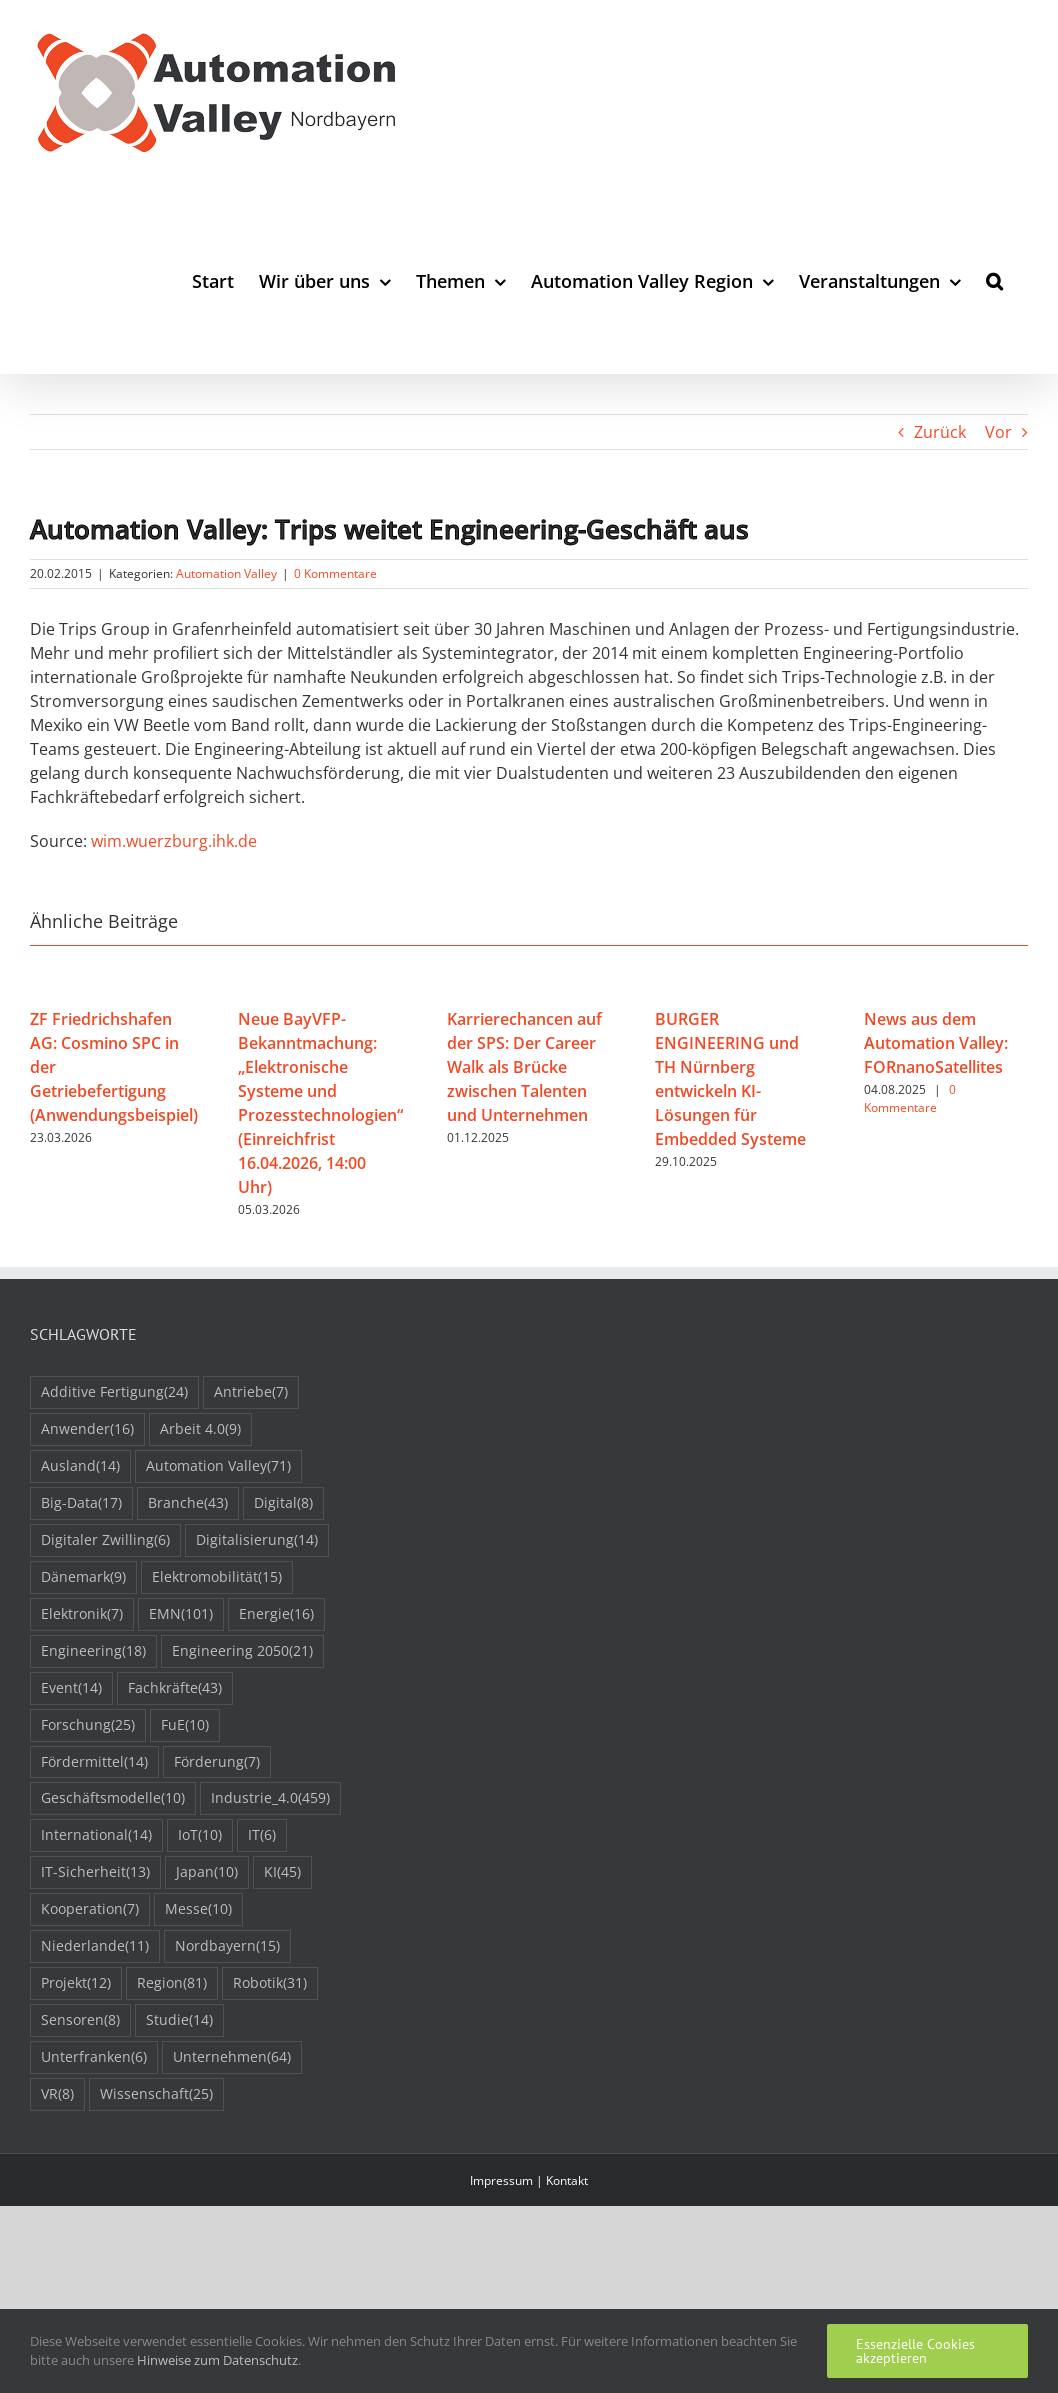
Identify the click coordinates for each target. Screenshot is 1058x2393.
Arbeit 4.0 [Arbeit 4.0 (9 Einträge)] (200, 1429)
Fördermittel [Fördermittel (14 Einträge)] (94, 1762)
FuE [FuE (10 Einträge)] (185, 1725)
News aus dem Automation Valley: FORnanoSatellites (936, 1043)
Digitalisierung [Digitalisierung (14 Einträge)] (257, 1540)
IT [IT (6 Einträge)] (262, 1835)
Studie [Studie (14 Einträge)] (179, 2020)
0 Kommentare (335, 573)
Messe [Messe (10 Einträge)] (198, 1909)
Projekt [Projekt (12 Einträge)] (76, 1983)
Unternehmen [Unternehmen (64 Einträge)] (232, 2057)
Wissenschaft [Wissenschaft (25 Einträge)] (156, 2094)
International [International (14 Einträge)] (96, 1835)
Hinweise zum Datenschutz (217, 2360)
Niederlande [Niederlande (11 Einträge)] (95, 1946)
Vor (998, 432)
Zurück (940, 432)
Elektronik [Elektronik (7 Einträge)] (82, 1614)
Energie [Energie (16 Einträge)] (276, 1614)
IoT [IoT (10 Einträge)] (200, 1835)
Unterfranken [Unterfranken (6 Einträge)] (94, 2057)
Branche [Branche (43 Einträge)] (188, 1503)
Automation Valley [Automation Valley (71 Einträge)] (218, 1466)
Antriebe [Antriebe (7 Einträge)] (251, 1392)
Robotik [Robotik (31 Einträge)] (270, 1983)
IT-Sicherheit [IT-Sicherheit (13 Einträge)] (95, 1872)
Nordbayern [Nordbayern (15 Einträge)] (227, 1946)
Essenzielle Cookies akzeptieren (915, 2351)
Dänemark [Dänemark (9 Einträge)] (83, 1577)
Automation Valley (226, 573)
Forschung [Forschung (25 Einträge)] (88, 1725)
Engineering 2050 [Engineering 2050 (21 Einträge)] (242, 1651)
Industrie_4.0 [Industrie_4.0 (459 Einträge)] (270, 1798)
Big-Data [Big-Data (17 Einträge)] (81, 1503)
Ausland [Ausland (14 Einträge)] (80, 1466)
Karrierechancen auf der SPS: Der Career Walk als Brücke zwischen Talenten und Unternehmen (524, 1067)
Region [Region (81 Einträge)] (172, 1983)
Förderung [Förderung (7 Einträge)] (217, 1762)
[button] (994, 280)
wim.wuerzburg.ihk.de (174, 841)
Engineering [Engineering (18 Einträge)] (93, 1651)
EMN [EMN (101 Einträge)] (181, 1614)
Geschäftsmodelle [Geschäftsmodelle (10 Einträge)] (113, 1798)
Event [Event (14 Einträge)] (71, 1688)
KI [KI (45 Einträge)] (282, 1872)
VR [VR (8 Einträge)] (57, 2094)
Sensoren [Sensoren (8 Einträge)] (80, 2020)
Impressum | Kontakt (529, 2180)
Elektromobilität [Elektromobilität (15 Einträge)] (217, 1577)
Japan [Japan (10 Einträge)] (207, 1872)
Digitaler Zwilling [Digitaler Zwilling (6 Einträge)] (105, 1540)
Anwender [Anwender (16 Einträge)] (87, 1429)
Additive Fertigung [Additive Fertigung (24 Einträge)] (114, 1392)
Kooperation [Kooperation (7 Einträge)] (90, 1909)
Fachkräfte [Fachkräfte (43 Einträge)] (175, 1688)
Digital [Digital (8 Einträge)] (283, 1503)
